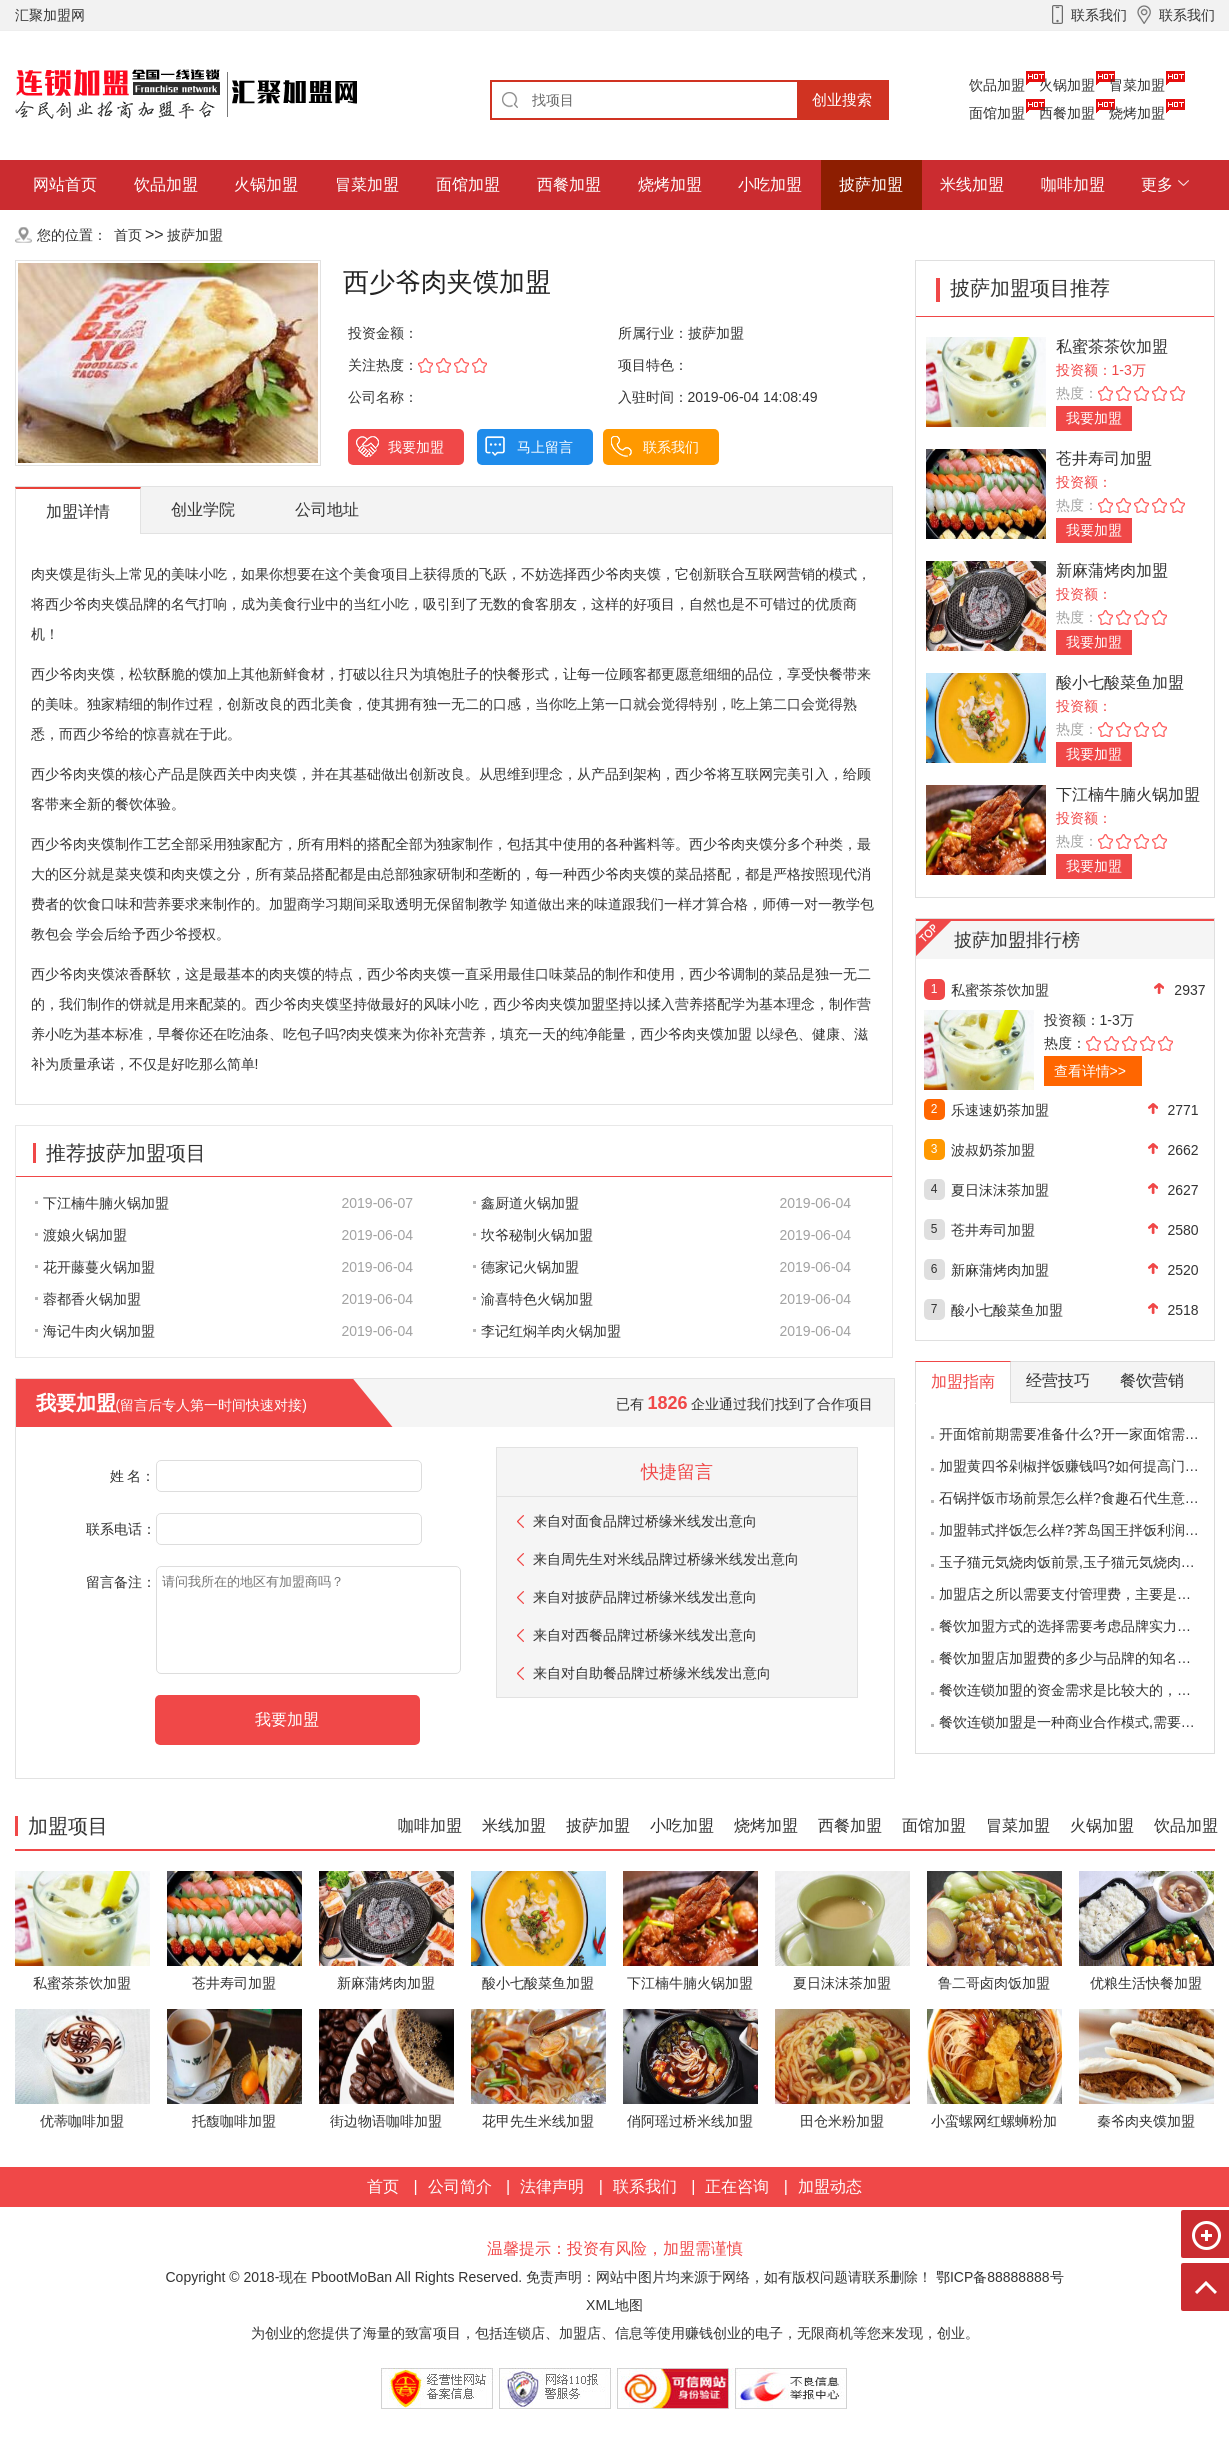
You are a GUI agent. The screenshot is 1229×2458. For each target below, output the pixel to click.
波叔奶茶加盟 (993, 1150)
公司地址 (327, 509)
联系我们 (671, 447)
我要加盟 (416, 447)
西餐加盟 (1067, 113)
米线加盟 (972, 184)
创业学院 (203, 509)
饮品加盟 (997, 85)
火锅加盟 (1067, 85)
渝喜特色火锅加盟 (533, 1299)
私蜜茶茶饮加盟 (1112, 346)
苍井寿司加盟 (1104, 458)
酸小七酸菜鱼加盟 (1120, 682)
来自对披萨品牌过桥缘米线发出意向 (645, 1597)
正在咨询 (737, 2186)
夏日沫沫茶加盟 (1000, 1190)
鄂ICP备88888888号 (1000, 2277)
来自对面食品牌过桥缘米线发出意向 (645, 1521)
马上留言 (545, 447)
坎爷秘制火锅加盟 (533, 1235)
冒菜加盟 (1137, 85)
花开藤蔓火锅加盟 (95, 1267)
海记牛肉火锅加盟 (95, 1331)
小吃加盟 (770, 184)
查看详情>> (1090, 1071)
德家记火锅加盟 (526, 1267)
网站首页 (65, 184)
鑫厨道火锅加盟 (526, 1203)
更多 (1157, 184)
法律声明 (552, 2186)
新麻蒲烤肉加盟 (1112, 570)
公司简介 (460, 2186)
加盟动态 (830, 2186)
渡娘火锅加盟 (81, 1235)
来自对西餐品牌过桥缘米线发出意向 (645, 1635)
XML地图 (614, 2305)
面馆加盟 (997, 113)
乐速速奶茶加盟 (1000, 1110)
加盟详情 (78, 511)
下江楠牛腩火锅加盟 (102, 1203)
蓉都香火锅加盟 (88, 1299)
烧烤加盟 (1137, 113)
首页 (128, 235)
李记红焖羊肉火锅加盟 (547, 1331)
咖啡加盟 (1073, 184)
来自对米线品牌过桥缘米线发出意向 (666, 1559)
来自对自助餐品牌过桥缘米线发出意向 (652, 1673)
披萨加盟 (871, 184)
